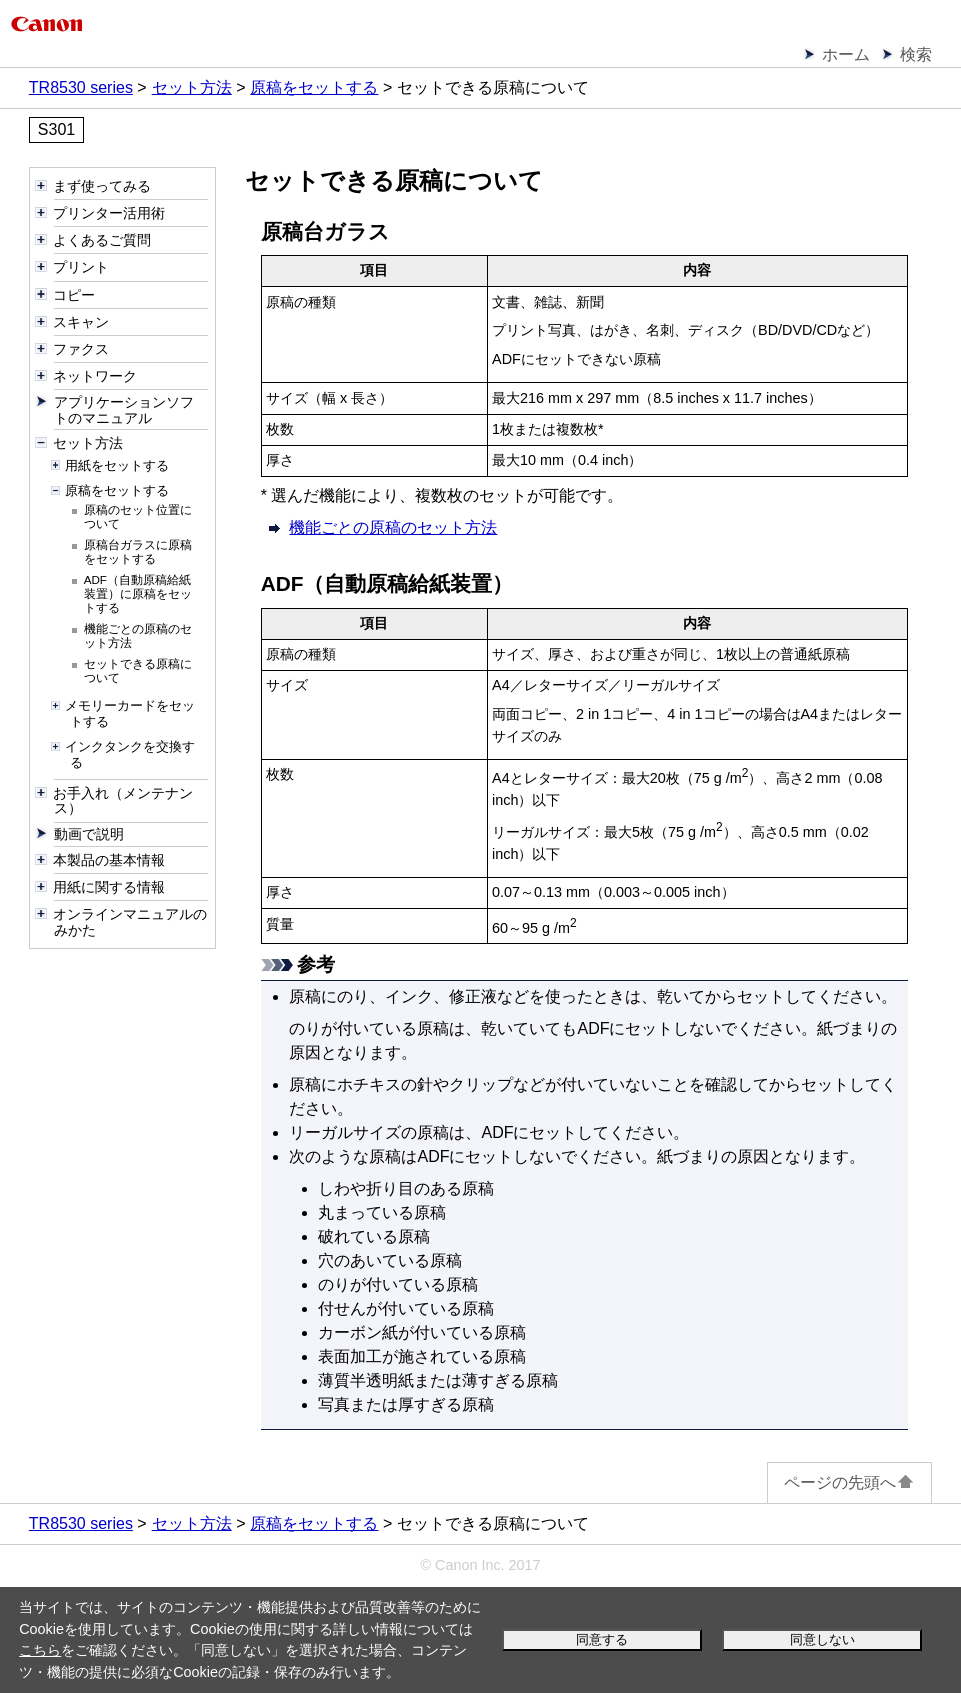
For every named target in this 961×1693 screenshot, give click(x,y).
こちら (40, 1650)
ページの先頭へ (849, 1482)
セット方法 (192, 87)
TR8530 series (81, 87)
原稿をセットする (314, 87)
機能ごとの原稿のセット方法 (393, 527)
